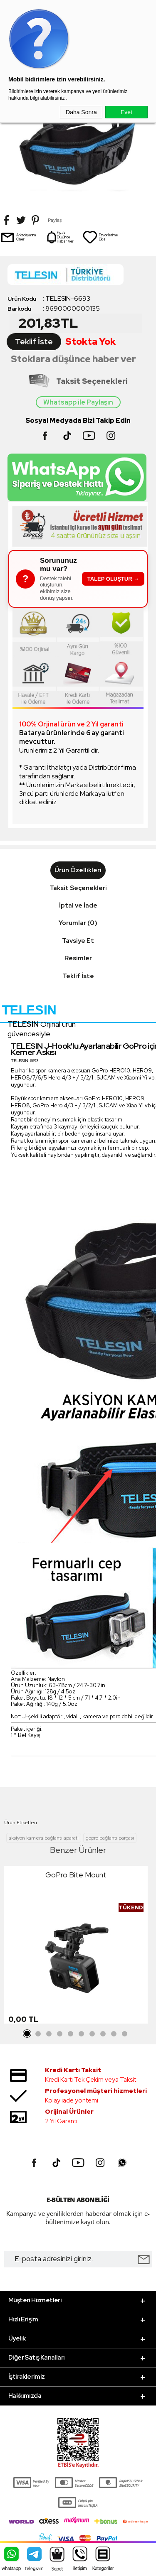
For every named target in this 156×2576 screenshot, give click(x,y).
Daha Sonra (81, 112)
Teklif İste (34, 341)
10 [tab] (125, 2034)
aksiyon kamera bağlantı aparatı (44, 1838)
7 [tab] (92, 2034)
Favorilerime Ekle (100, 237)
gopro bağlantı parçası (110, 1838)
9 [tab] (114, 2034)
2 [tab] (38, 2034)
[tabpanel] (76, 1947)
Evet (126, 112)
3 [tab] (49, 2034)
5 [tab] (71, 2034)
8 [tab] (103, 2034)
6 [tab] (81, 2034)
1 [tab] (27, 2034)
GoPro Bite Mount (75, 1874)
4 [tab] (60, 2034)
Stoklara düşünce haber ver (73, 359)
